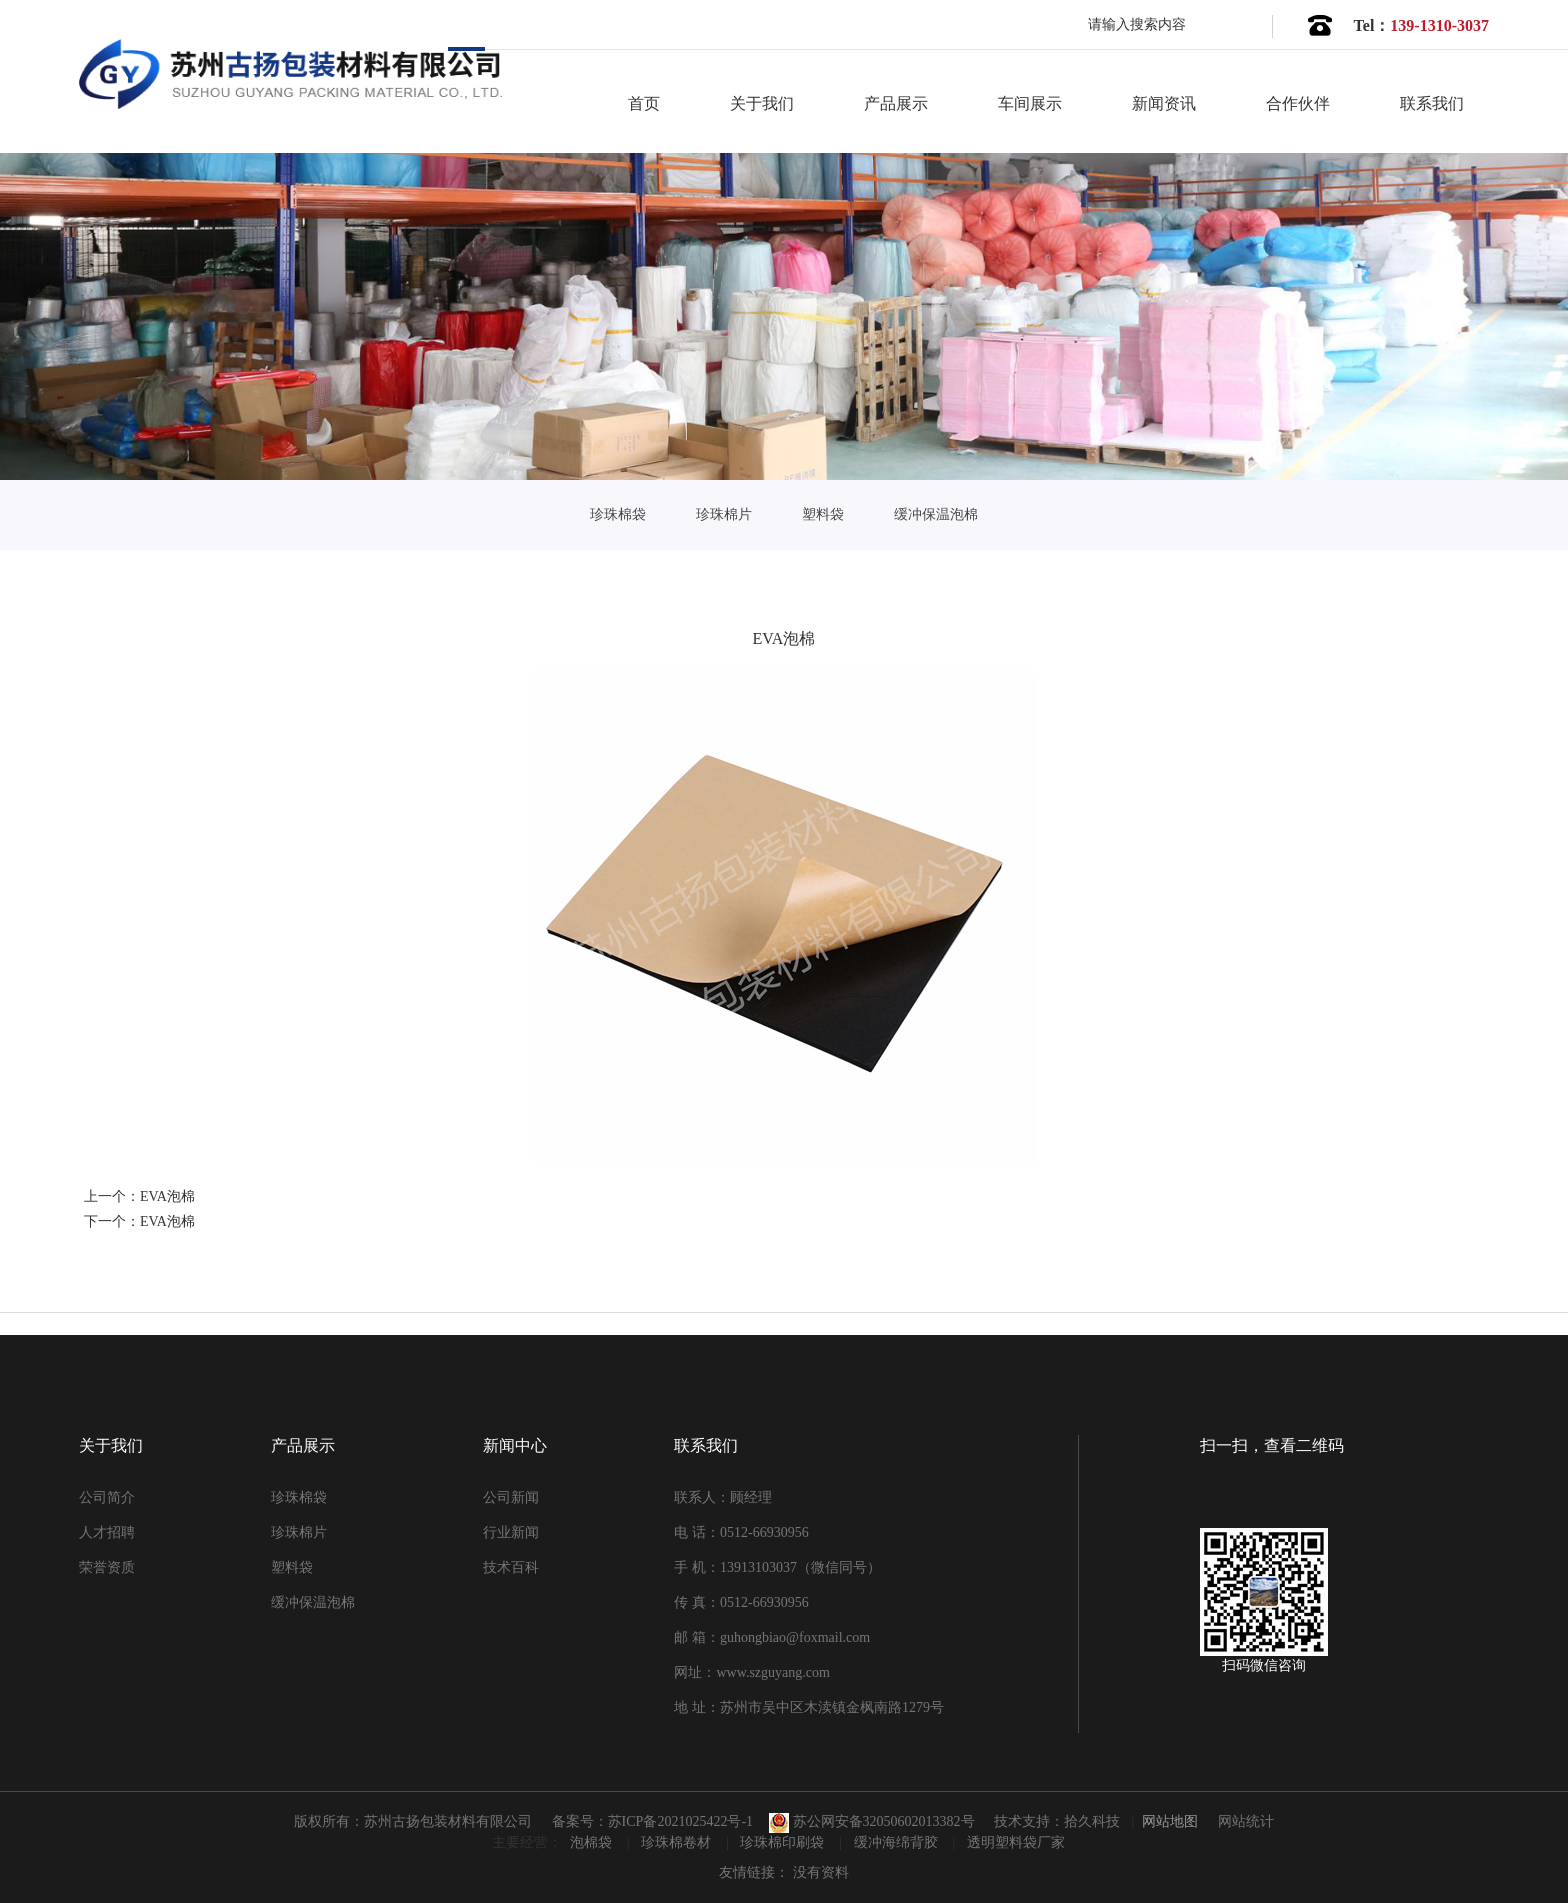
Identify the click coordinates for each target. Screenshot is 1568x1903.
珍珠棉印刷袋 (784, 1842)
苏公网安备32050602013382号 (872, 1821)
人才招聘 (107, 1532)
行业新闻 (511, 1532)
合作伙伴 (1298, 103)
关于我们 (762, 103)
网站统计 (1246, 1821)
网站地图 (1170, 1821)
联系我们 (1432, 103)
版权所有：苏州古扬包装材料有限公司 (413, 1821)
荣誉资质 (107, 1567)
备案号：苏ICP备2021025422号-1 (652, 1821)
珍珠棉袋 (618, 514)
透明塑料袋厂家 (1016, 1842)
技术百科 (511, 1567)
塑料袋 (823, 514)
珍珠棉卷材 (678, 1842)
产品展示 (896, 103)
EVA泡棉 (167, 1196)
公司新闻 (511, 1497)
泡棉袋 (593, 1842)
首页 (644, 103)
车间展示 (1030, 103)
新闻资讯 (1164, 103)
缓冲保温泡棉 (936, 514)
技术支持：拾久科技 (1057, 1821)
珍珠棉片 (724, 514)
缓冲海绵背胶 (898, 1842)
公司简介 (107, 1497)
